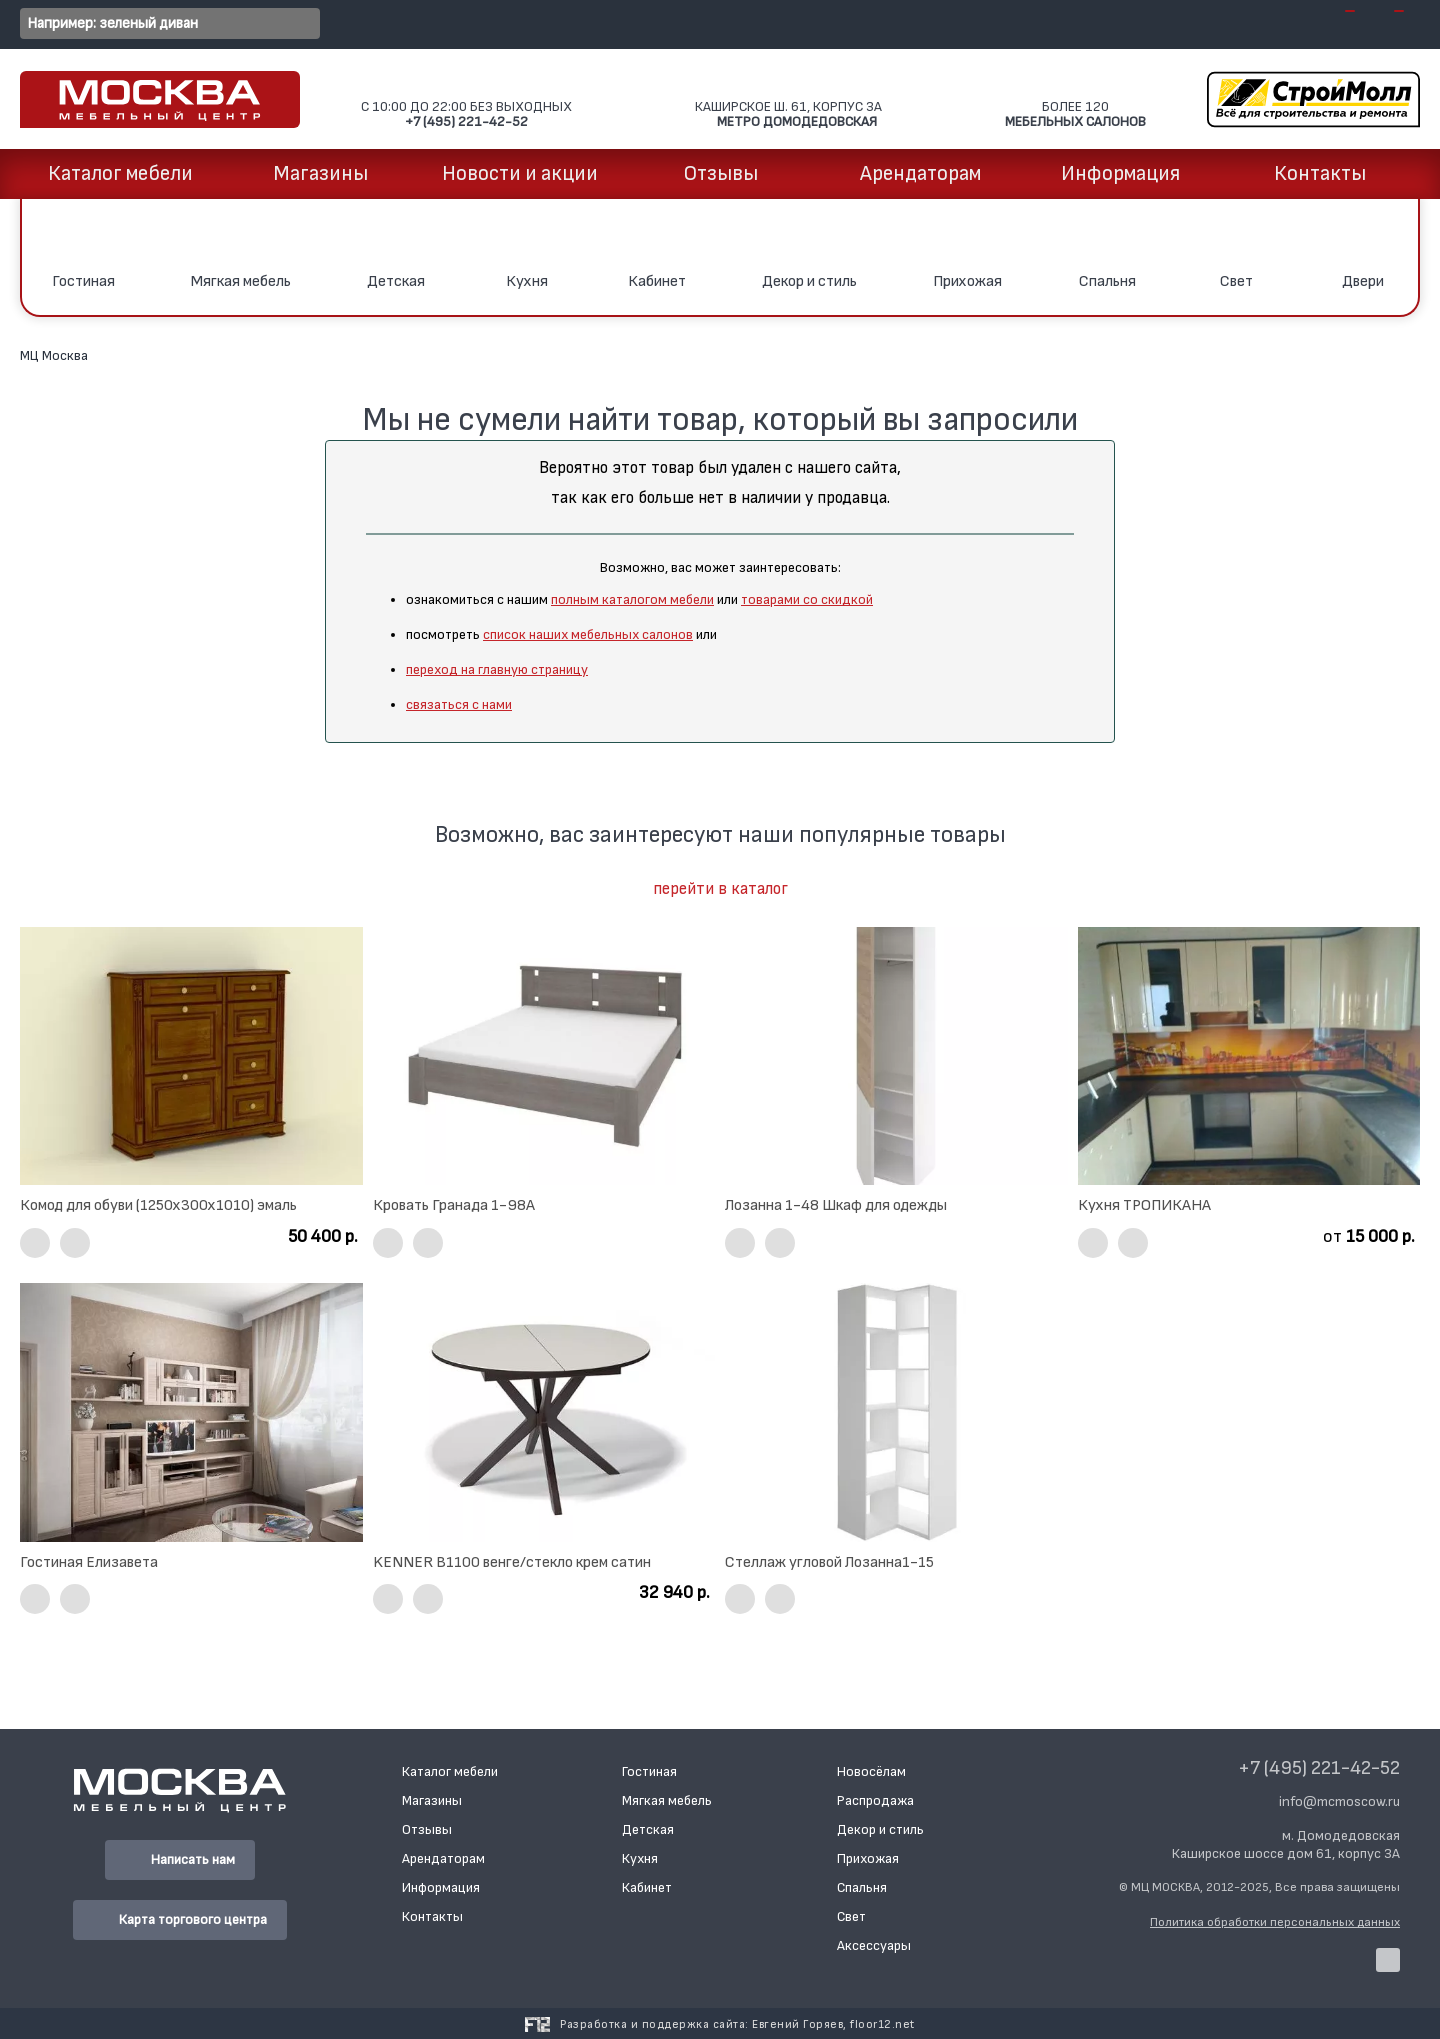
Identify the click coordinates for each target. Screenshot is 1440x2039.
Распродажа (875, 1800)
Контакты (1320, 173)
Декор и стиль (880, 1829)
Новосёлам (871, 1771)
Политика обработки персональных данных (1275, 1922)
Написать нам (180, 1860)
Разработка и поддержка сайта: (737, 2024)
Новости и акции (520, 173)
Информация (1120, 173)
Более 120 (1075, 100)
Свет (851, 1916)
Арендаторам (920, 173)
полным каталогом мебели (632, 599)
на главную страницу (524, 669)
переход (433, 669)
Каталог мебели (120, 173)
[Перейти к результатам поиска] (300, 24)
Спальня (862, 1887)
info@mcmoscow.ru (1339, 1801)
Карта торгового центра (180, 1920)
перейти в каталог (720, 889)
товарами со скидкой (807, 599)
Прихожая (868, 1858)
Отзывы (720, 173)
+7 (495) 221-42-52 (1319, 1768)
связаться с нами (459, 704)
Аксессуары (874, 1945)
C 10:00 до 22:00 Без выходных (466, 100)
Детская (648, 1829)
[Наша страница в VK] (1388, 1960)
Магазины (320, 173)
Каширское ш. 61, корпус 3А (788, 100)
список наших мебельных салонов (588, 634)
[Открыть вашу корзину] (1338, 25)
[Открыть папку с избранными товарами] (1387, 25)
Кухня (640, 1858)
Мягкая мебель (667, 1800)
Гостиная (649, 1771)
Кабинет (647, 1887)
